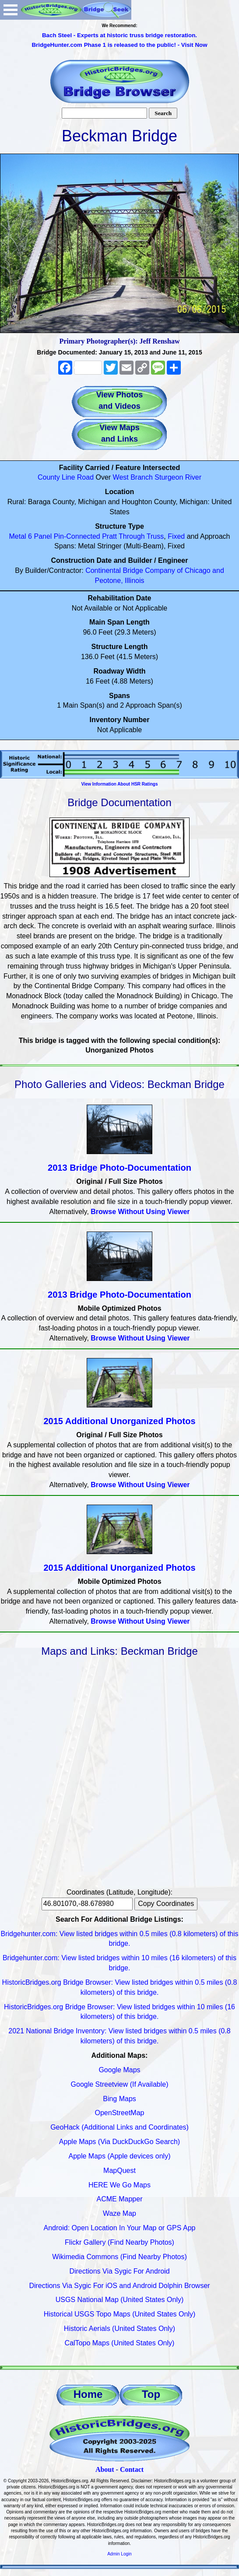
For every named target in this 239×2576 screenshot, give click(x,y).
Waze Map (119, 2213)
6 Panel (40, 536)
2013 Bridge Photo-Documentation (119, 1167)
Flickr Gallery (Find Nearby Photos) (119, 2242)
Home (88, 2394)
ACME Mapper (120, 2199)
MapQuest (119, 2170)
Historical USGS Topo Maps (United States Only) (120, 2314)
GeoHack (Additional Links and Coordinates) (119, 2127)
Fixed (176, 536)
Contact (132, 2469)
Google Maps (119, 2070)
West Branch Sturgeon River (157, 477)
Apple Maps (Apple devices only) (119, 2156)
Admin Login (119, 2553)
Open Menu (10, 10)
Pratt (109, 536)
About (104, 2469)
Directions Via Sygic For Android (119, 2271)
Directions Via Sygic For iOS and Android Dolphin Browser (119, 2285)
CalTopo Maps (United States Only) (120, 2343)
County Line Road (66, 477)
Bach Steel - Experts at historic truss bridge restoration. (119, 35)
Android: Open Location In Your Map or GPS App (120, 2228)
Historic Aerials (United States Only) (119, 2328)
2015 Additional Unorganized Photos (119, 1421)
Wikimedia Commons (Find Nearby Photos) (119, 2256)
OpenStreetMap (119, 2112)
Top (151, 2394)
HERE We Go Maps (119, 2185)
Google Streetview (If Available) (120, 2084)
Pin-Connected (77, 536)
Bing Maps (119, 2098)
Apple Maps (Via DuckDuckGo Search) (119, 2141)
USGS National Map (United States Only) (120, 2299)
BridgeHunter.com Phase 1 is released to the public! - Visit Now (119, 45)
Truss (155, 536)
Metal (17, 536)
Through (132, 536)
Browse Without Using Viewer (140, 1211)
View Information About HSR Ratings (119, 784)
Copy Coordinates (166, 1903)
